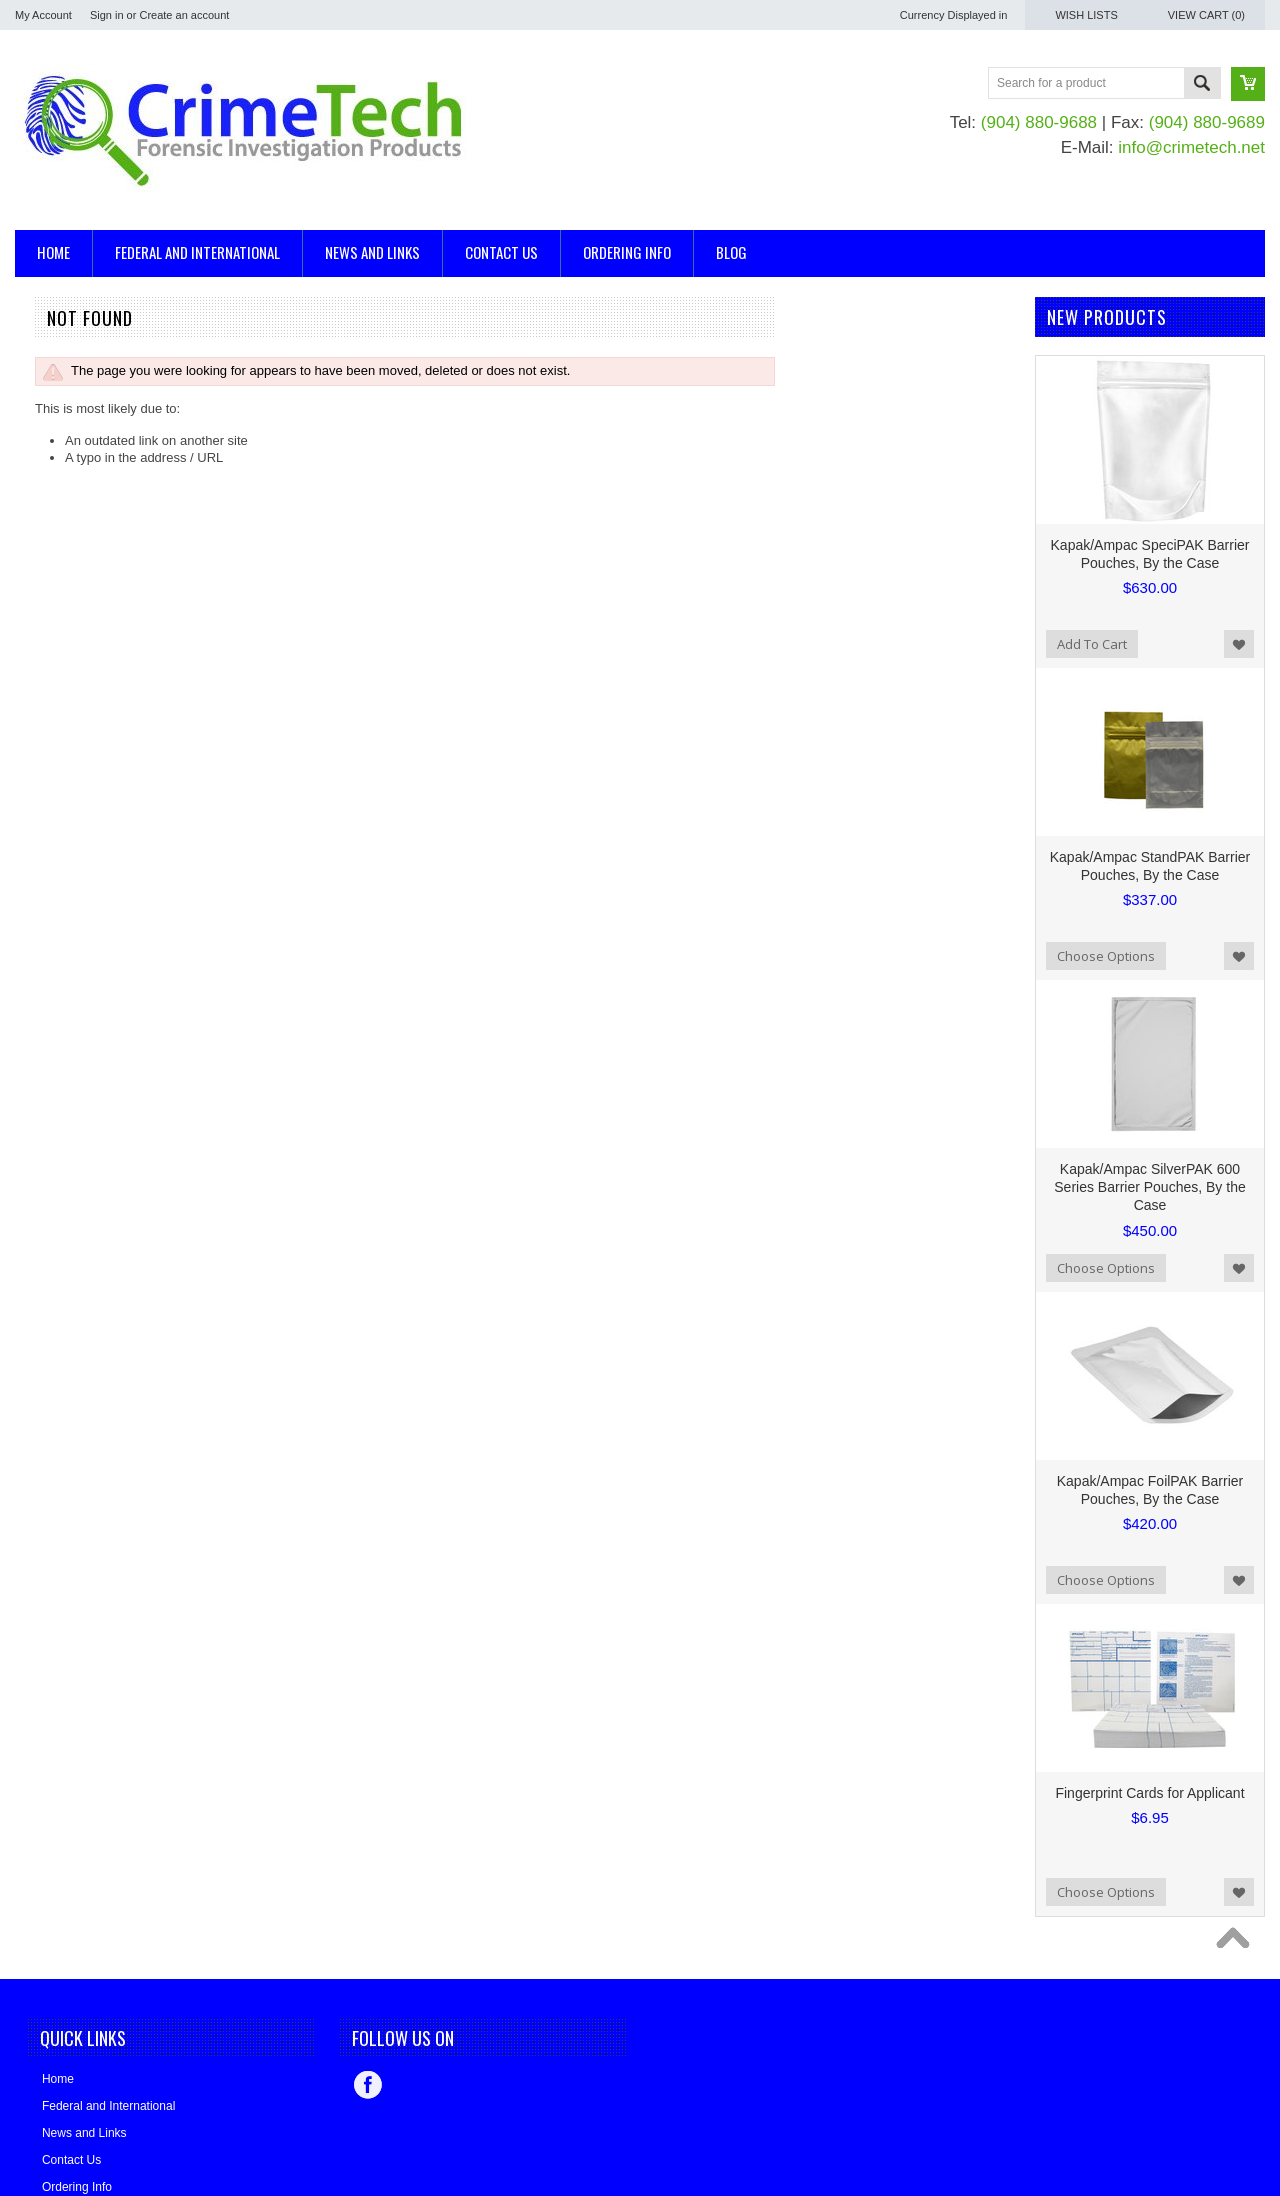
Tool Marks (46, 464)
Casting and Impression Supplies (110, 397)
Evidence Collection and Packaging (117, 414)
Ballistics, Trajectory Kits (85, 363)
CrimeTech (46, 651)
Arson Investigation (70, 346)
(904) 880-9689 (1207, 122)
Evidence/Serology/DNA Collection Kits (127, 430)
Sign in (107, 15)
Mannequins (50, 447)
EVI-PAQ (41, 678)
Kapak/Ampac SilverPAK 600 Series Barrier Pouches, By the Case (1149, 1187)
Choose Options (1106, 956)
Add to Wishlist (1239, 644)
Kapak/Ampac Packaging (87, 543)
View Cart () (1206, 15)
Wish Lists (1086, 15)
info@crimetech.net (1191, 147)
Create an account (184, 15)
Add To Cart (1092, 644)
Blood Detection (61, 380)
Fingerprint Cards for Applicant (1149, 1793)
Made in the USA (64, 597)
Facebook (368, 2085)
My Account (43, 15)
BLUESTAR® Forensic (80, 624)
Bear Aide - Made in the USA (98, 570)
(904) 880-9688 (1039, 122)
